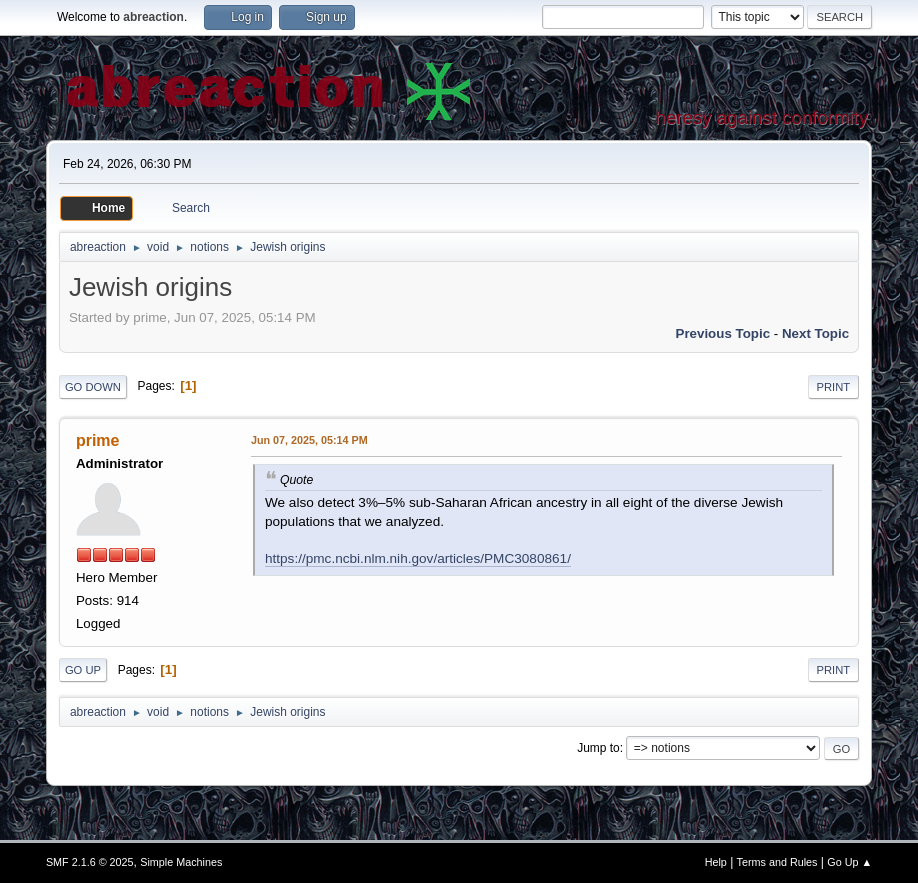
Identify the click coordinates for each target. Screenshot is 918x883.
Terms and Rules (777, 862)
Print (834, 387)
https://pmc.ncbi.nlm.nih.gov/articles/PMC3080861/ (418, 558)
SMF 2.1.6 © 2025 (90, 862)
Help (716, 862)
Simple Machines (181, 862)
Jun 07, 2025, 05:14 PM (309, 440)
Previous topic (723, 333)
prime (98, 440)
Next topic (815, 333)
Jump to (598, 748)
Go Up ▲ (849, 862)
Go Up (83, 670)
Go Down (93, 387)
